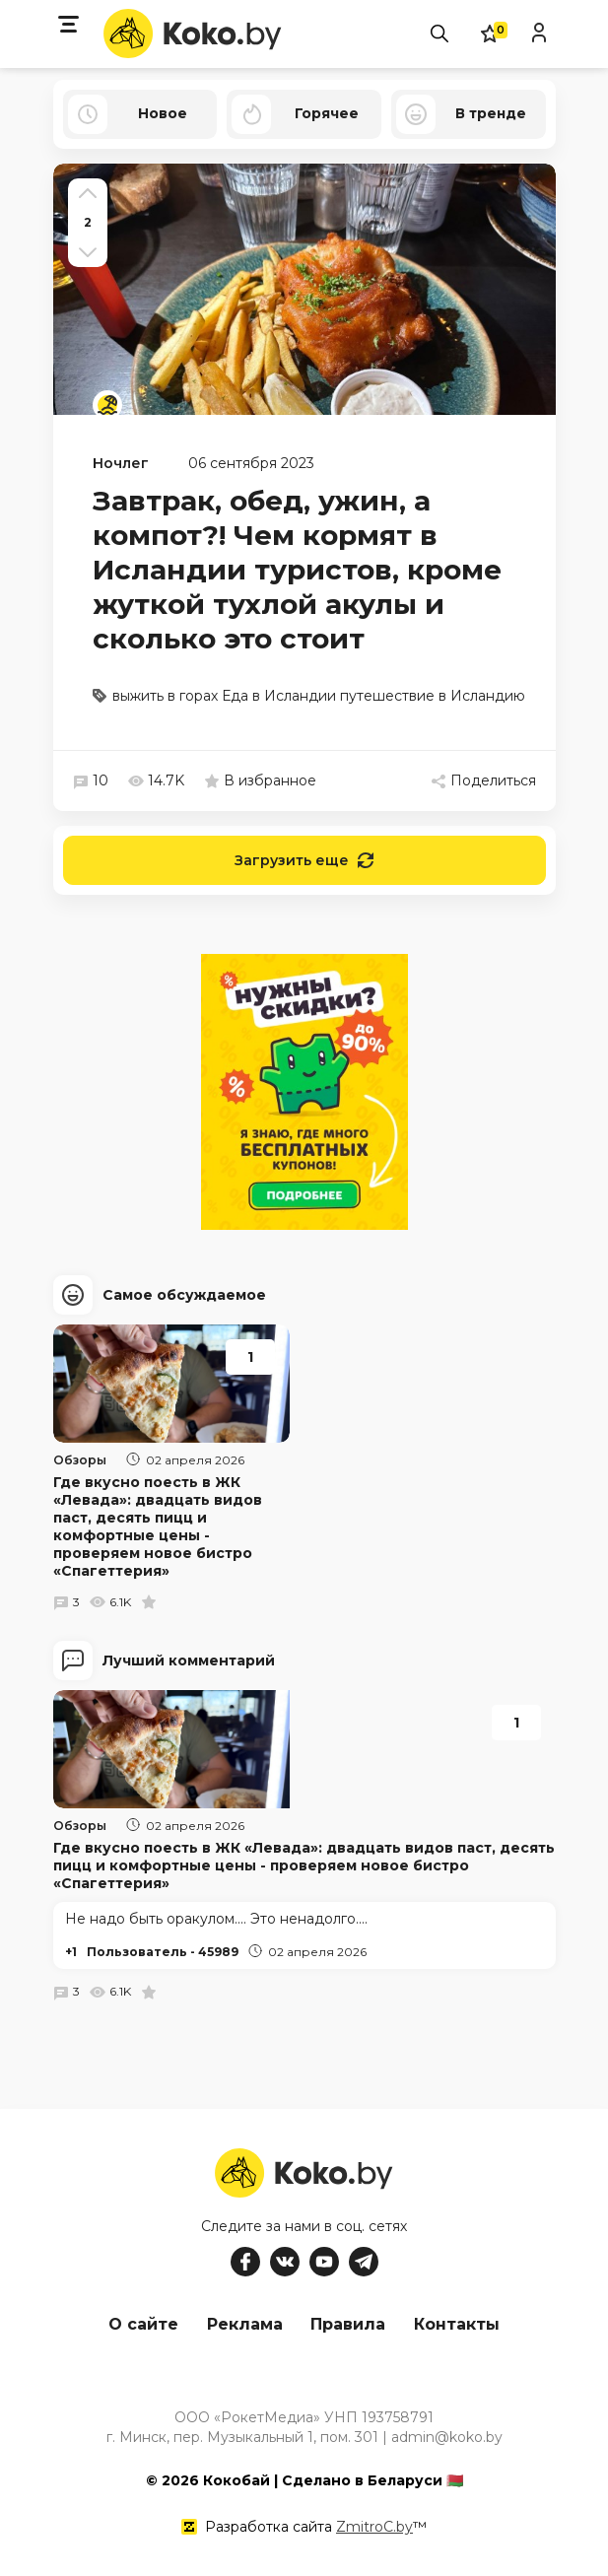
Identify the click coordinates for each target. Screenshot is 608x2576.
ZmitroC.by (374, 2526)
